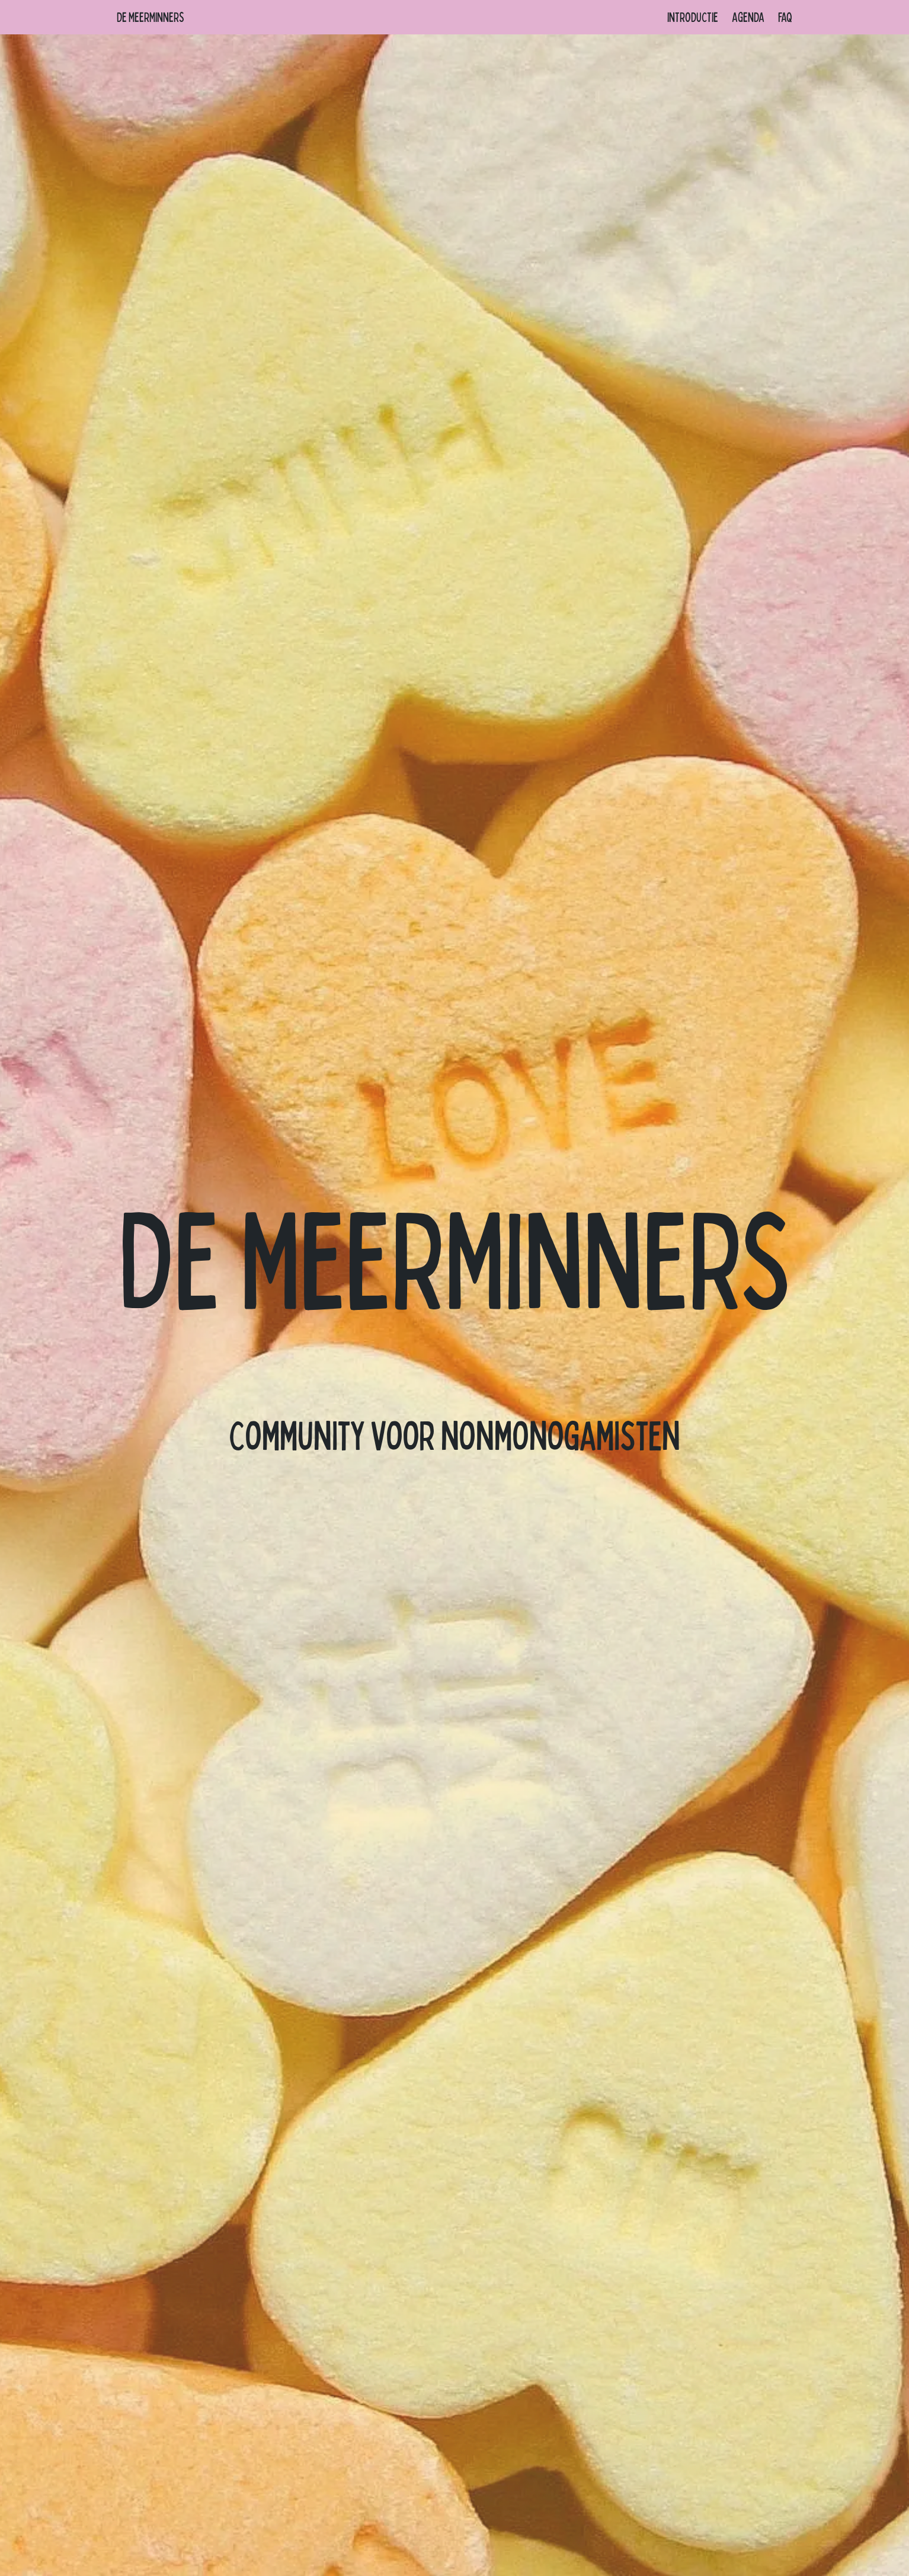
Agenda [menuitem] (748, 16)
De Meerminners (150, 17)
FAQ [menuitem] (785, 16)
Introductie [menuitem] (692, 16)
